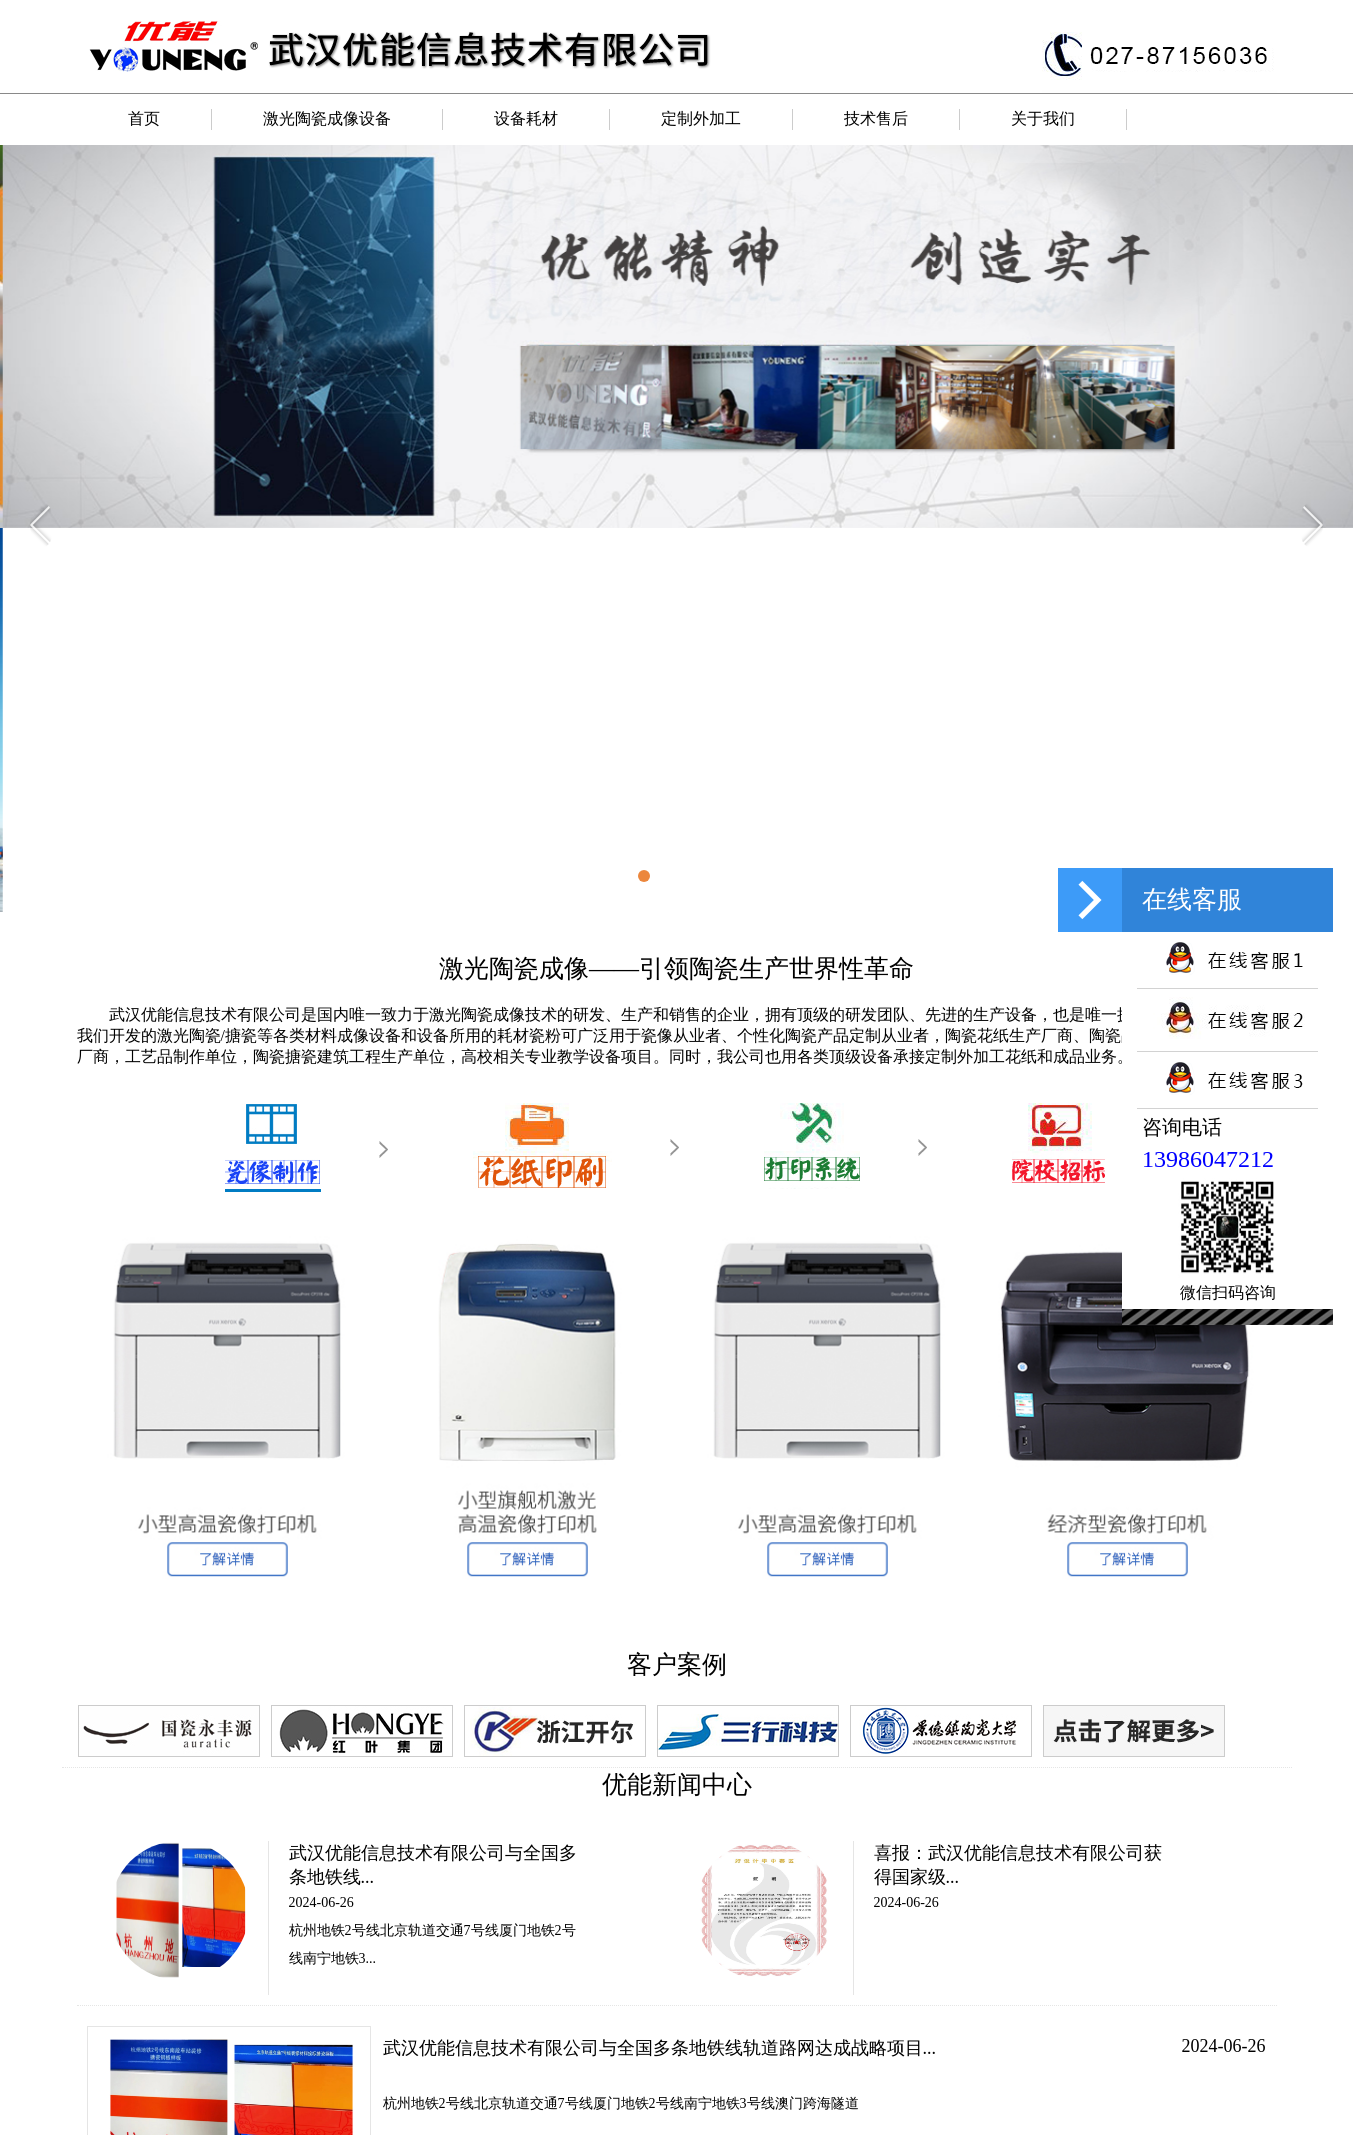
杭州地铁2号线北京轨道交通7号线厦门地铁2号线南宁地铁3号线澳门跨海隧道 (621, 2103)
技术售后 (876, 118)
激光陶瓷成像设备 (327, 118)
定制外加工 (701, 118)
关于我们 (1043, 118)
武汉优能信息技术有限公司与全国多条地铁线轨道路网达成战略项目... (660, 2048)
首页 (144, 118)
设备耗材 (526, 118)
